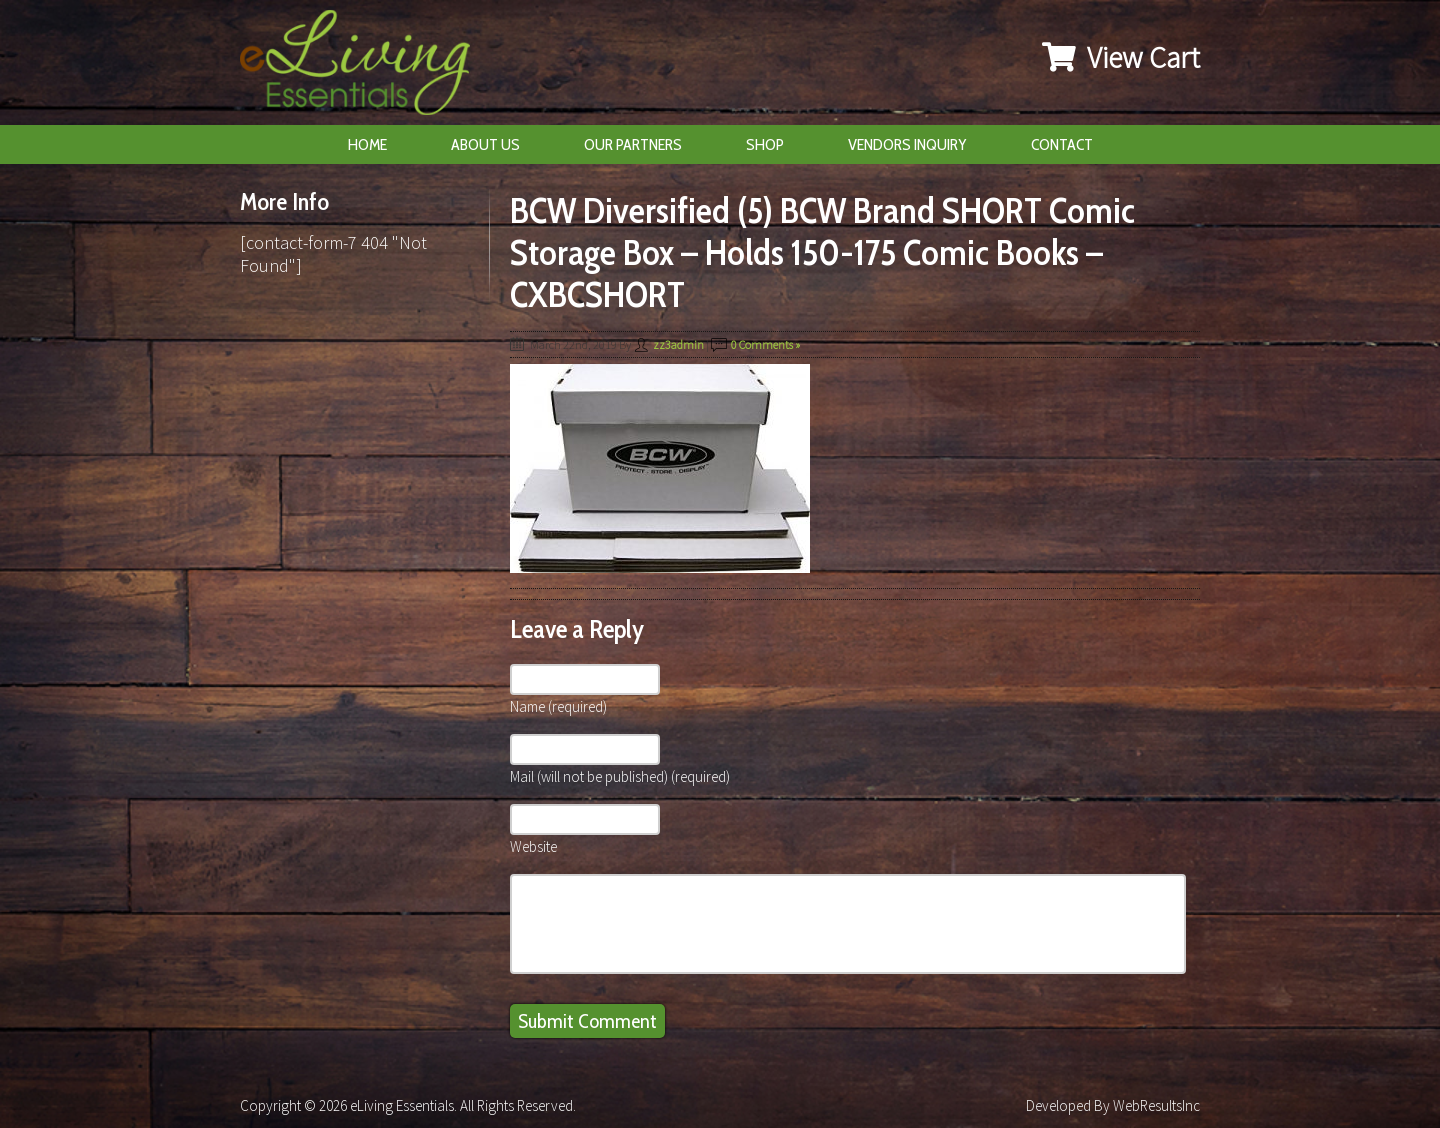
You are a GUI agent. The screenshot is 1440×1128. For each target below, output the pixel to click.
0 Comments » (765, 344)
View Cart (1121, 57)
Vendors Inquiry (907, 144)
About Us (485, 144)
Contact (1062, 144)
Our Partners (633, 144)
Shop (765, 144)
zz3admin (678, 344)
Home (367, 144)
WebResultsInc (1156, 1105)
